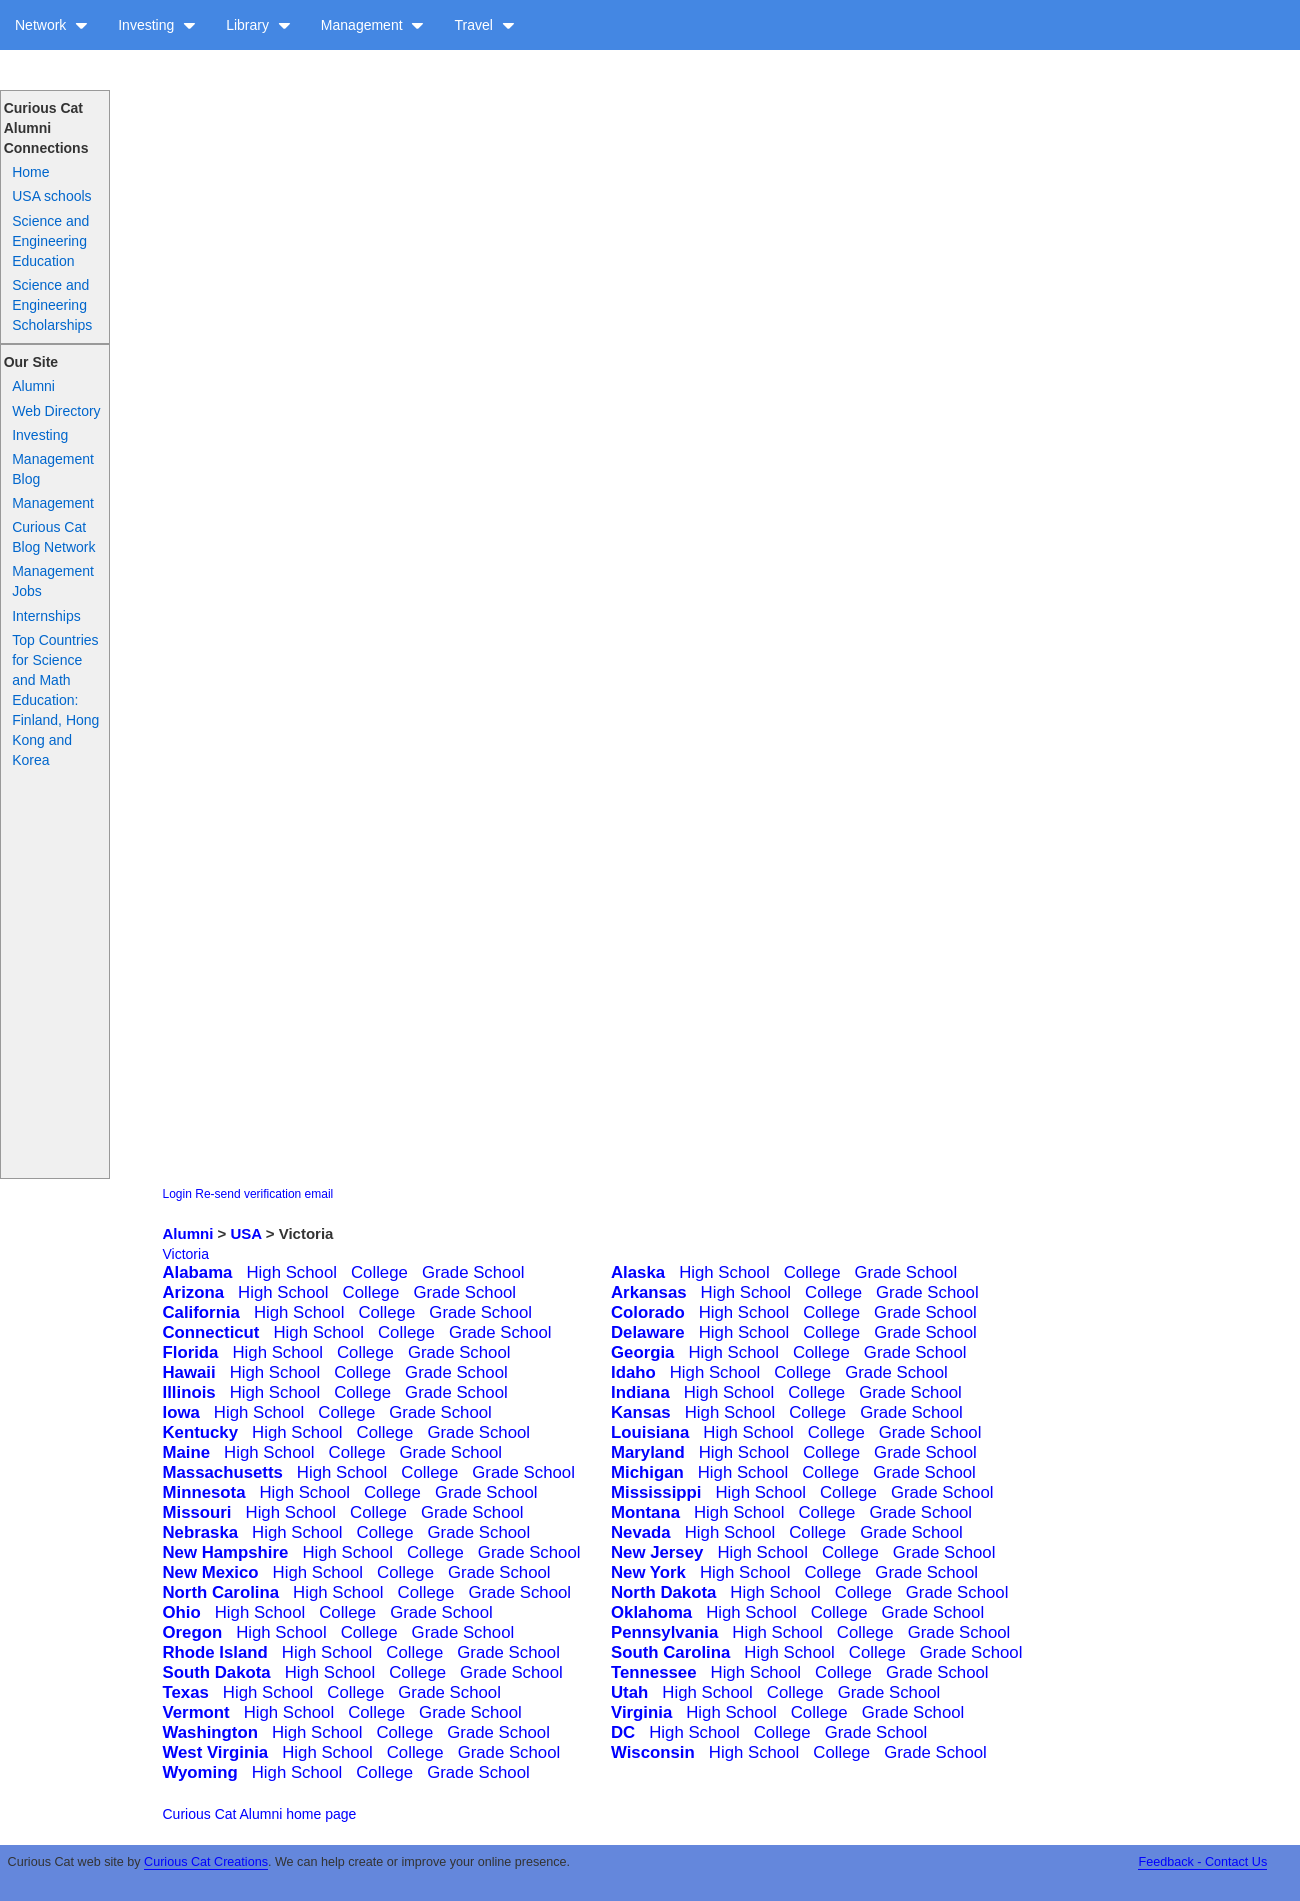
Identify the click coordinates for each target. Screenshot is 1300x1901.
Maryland (648, 1452)
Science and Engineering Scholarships (52, 305)
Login (177, 1194)
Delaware (648, 1332)
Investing (157, 25)
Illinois (189, 1392)
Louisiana (650, 1432)
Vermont (196, 1712)
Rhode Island (215, 1652)
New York (648, 1572)
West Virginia (216, 1752)
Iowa (181, 1412)
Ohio (182, 1612)
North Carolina (221, 1592)
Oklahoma (651, 1612)
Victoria (186, 1254)
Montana (645, 1512)
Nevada (641, 1532)
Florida (191, 1352)
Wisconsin (653, 1752)
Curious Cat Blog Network (53, 537)
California (201, 1312)
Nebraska (201, 1532)
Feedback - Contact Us (1202, 1862)
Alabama (198, 1272)
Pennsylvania (664, 1632)
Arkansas (649, 1292)
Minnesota (204, 1492)
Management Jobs (53, 581)
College (379, 1272)
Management (373, 25)
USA (245, 1233)
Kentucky (201, 1432)
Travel (484, 25)
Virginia (641, 1712)
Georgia (642, 1352)
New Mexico (211, 1572)
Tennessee (654, 1672)
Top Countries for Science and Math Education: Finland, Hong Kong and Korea (55, 700)
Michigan (647, 1472)
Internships (46, 616)
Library (258, 25)
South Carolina (670, 1652)
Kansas (641, 1412)
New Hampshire (226, 1552)
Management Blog (53, 469)
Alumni (33, 386)
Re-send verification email (264, 1194)
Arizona (194, 1292)
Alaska (638, 1272)
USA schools (51, 196)
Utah (629, 1692)
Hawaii (189, 1372)
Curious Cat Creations (206, 1862)
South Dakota (217, 1672)
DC (623, 1732)
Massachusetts (223, 1472)
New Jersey (657, 1552)
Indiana (640, 1392)
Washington (210, 1732)
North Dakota (663, 1592)
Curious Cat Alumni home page (260, 1814)
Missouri (197, 1512)
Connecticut (211, 1332)
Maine (187, 1452)
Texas (186, 1692)
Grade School (473, 1272)
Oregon (193, 1632)
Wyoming (200, 1772)
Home (30, 172)
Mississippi (656, 1492)
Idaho (633, 1372)
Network (51, 25)
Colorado (648, 1312)
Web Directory (56, 411)
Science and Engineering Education (50, 241)
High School (291, 1272)
